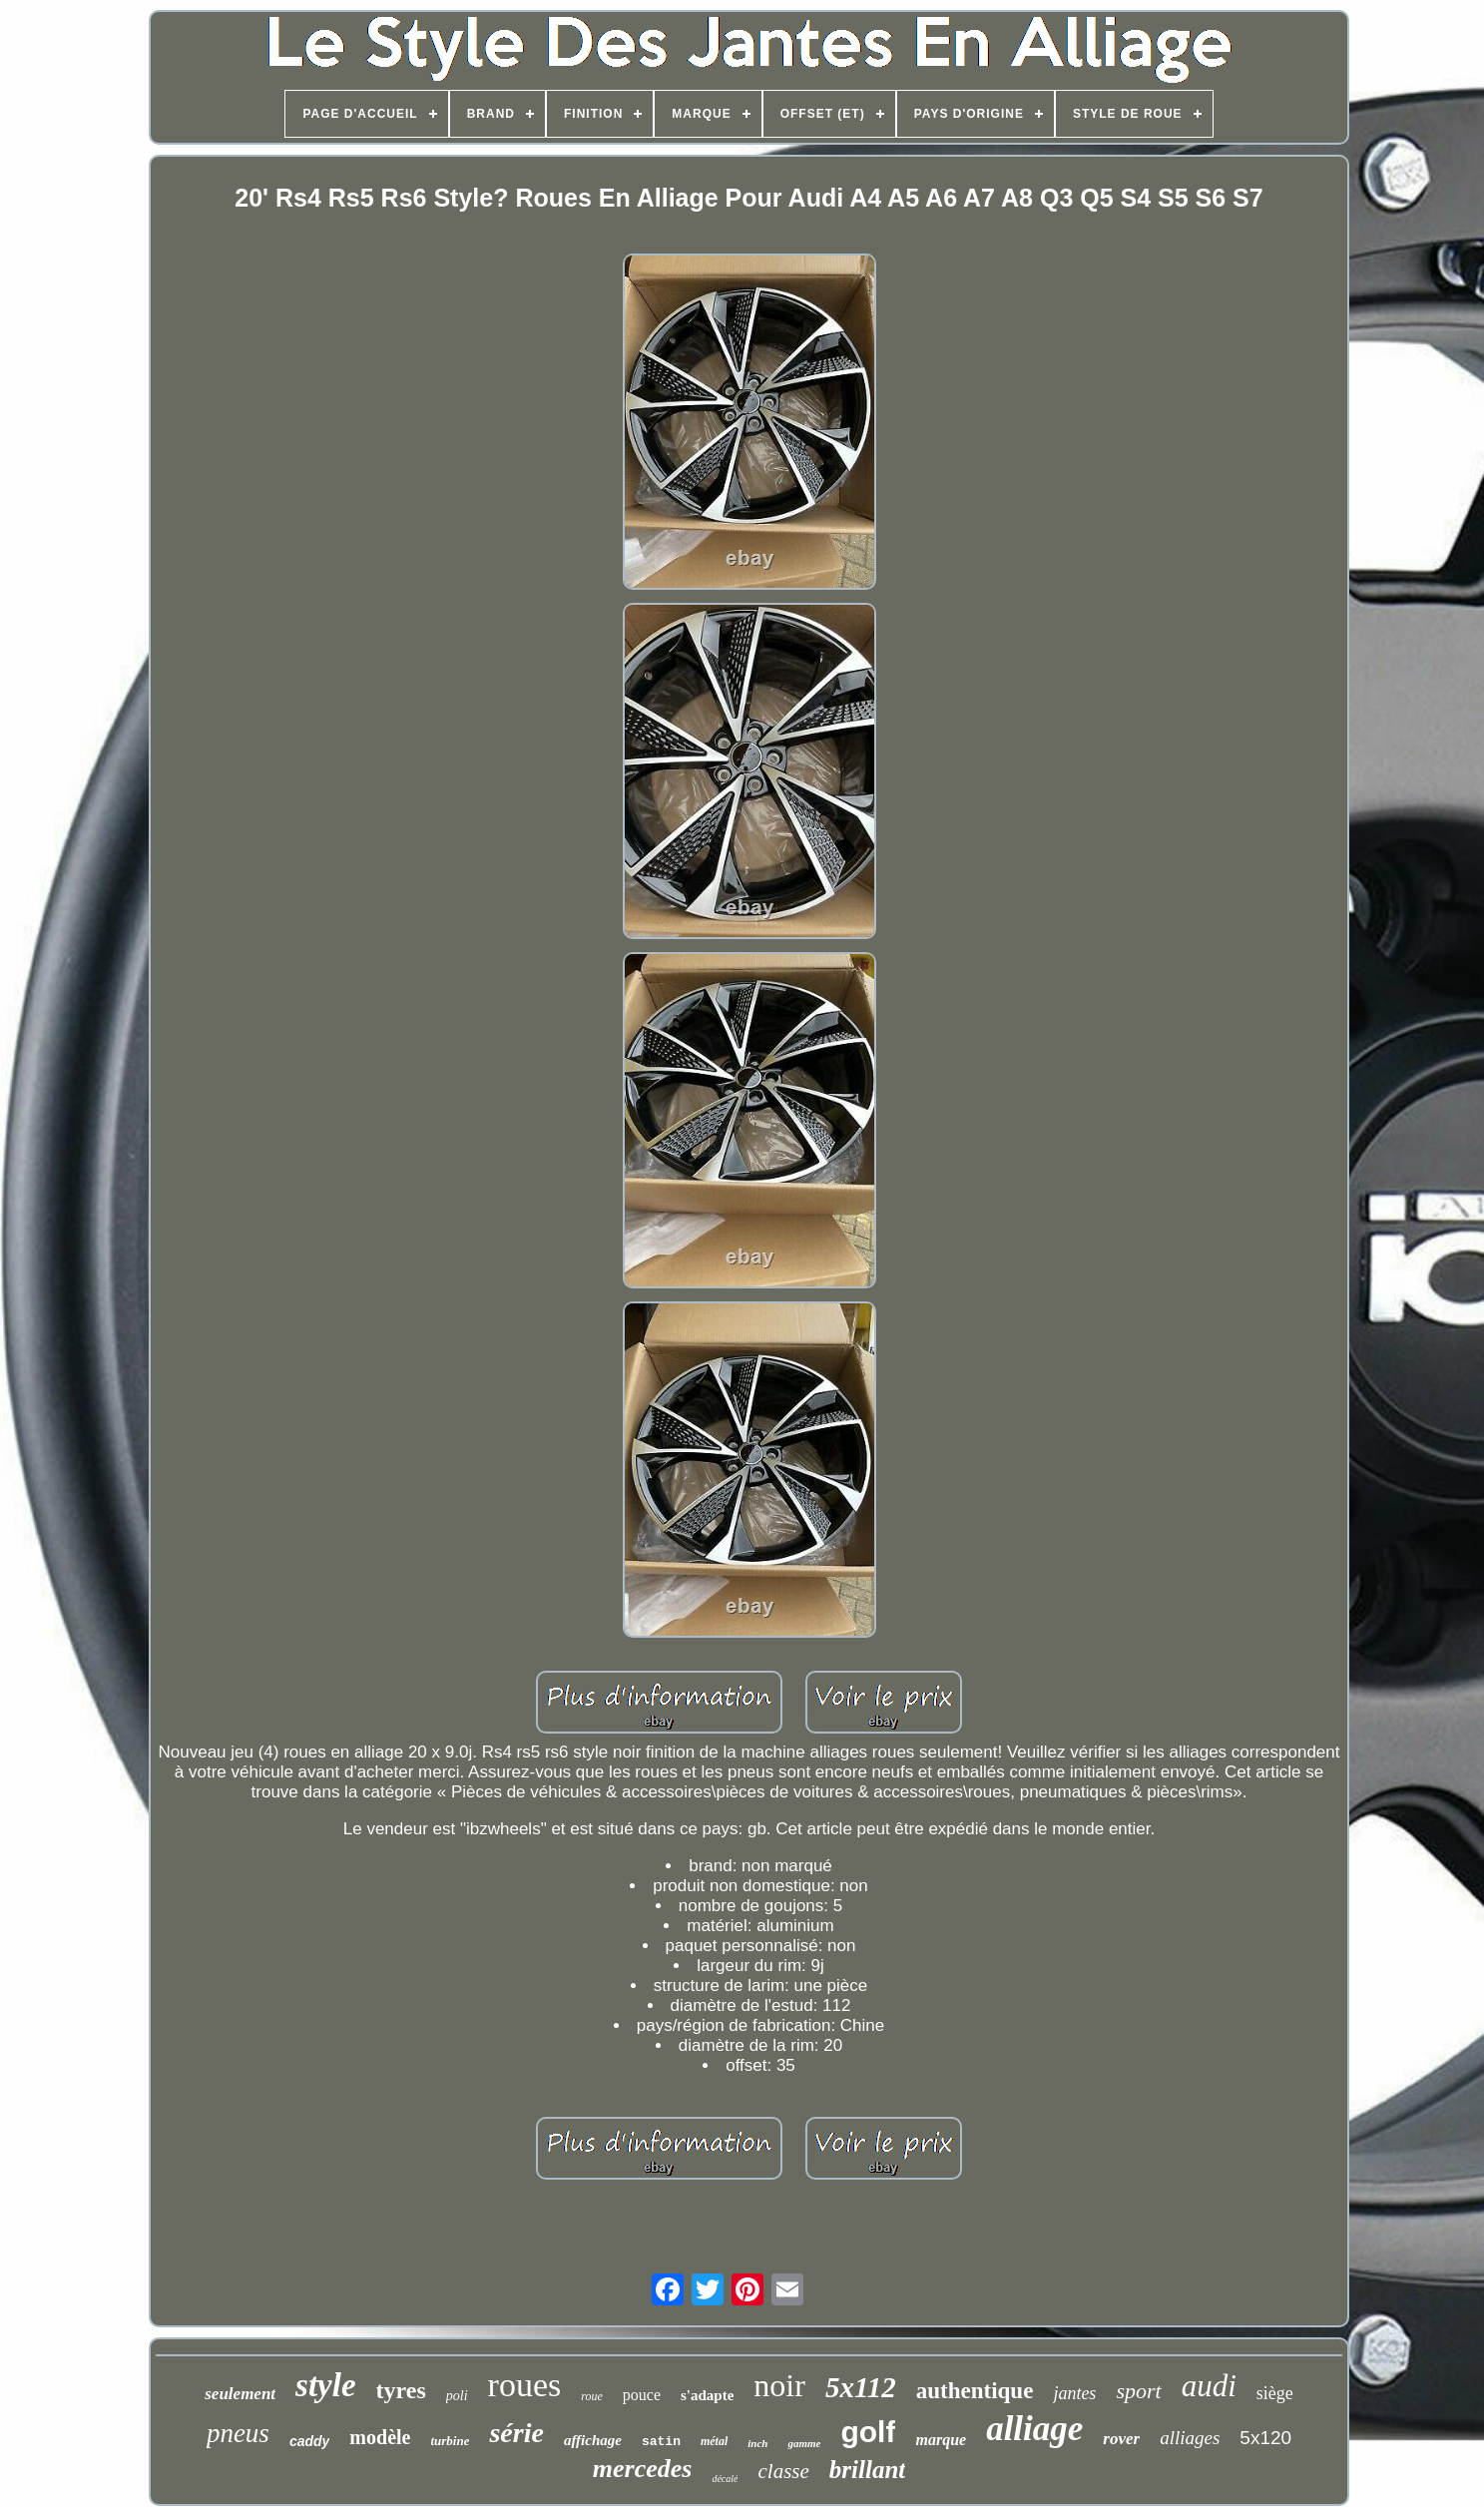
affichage (593, 2440)
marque (940, 2439)
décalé (725, 2478)
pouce (642, 2394)
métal (714, 2441)
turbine (449, 2440)
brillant (867, 2469)
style (325, 2385)
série (516, 2432)
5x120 (1265, 2437)
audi (1209, 2385)
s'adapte (707, 2395)
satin (661, 2441)
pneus (238, 2433)
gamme (803, 2443)
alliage (1034, 2428)
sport (1138, 2390)
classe (782, 2471)
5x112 (860, 2387)
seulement (240, 2393)
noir (779, 2385)
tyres (401, 2390)
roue (592, 2396)
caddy (309, 2441)
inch (757, 2443)
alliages (1190, 2437)
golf (867, 2431)
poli (457, 2395)
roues (525, 2384)
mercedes (643, 2468)
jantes (1074, 2393)
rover (1121, 2438)
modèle (379, 2437)
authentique (975, 2390)
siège (1274, 2393)
